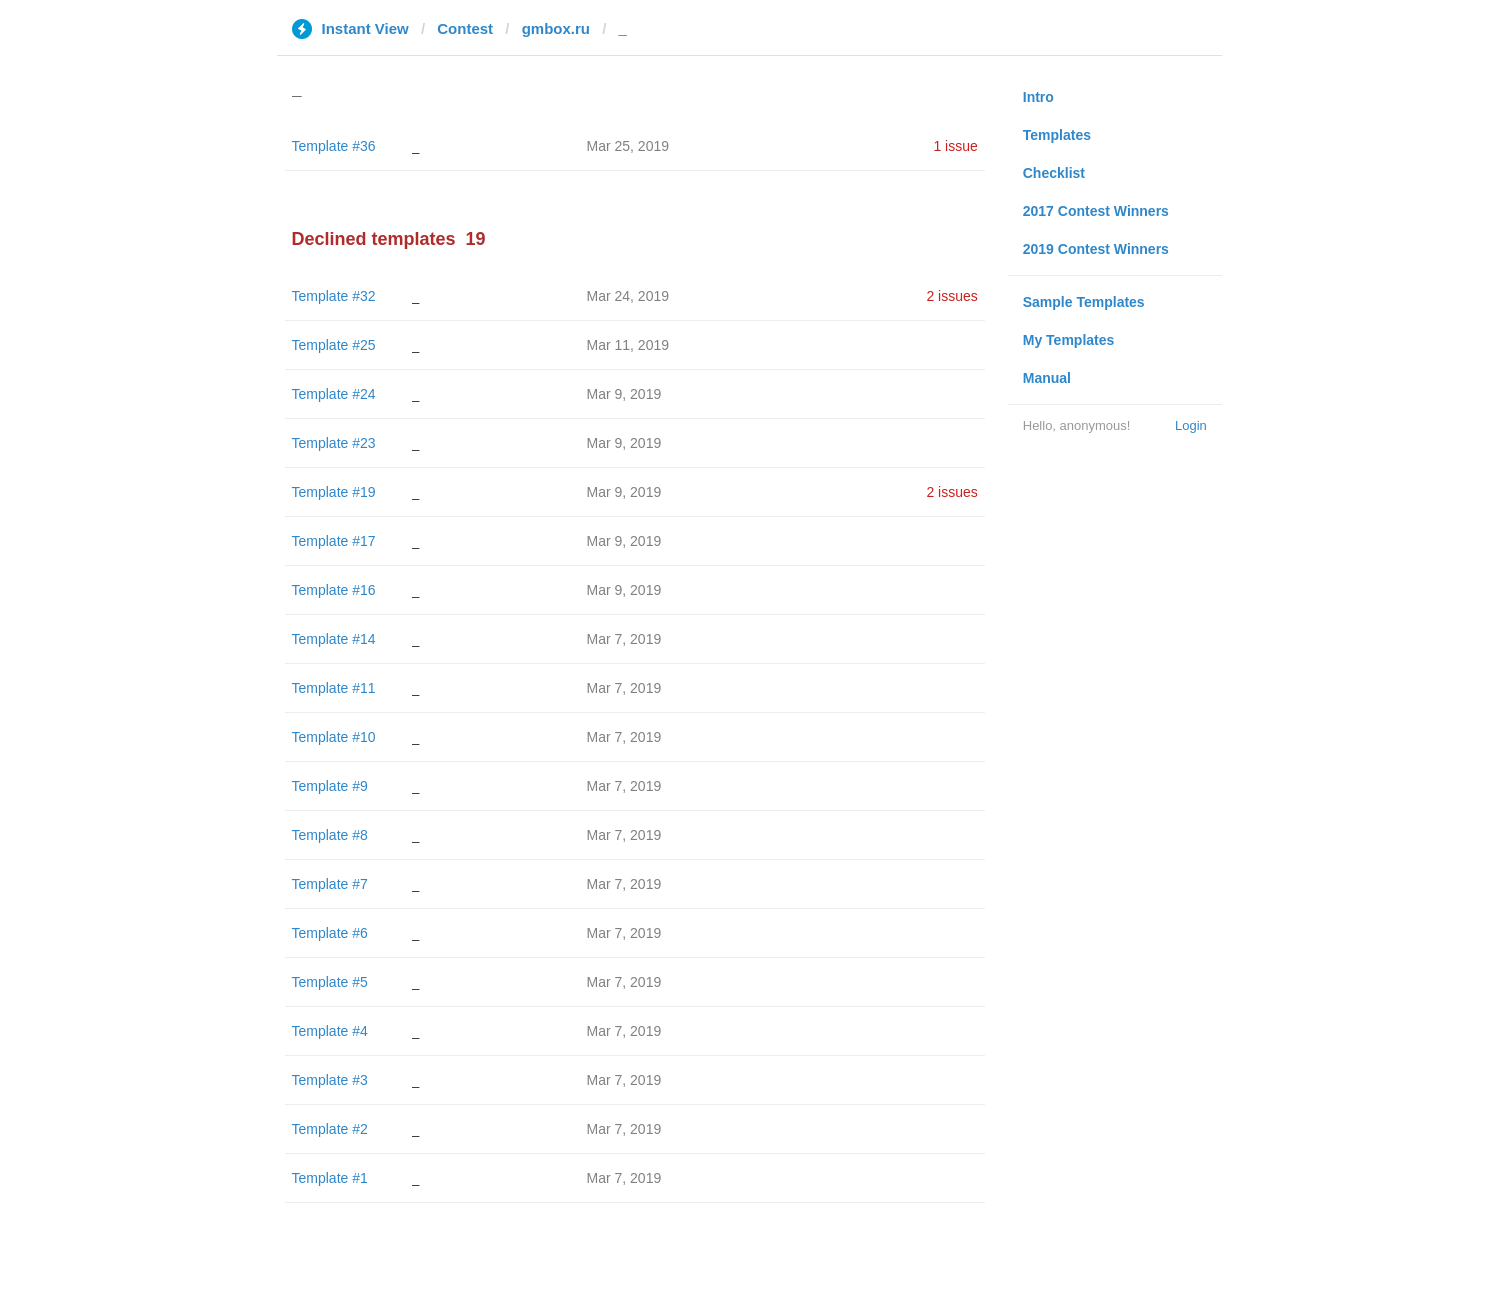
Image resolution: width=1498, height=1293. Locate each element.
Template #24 (334, 394)
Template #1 (330, 1178)
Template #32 (334, 296)
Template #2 (330, 1129)
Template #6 (330, 933)
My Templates (1069, 340)
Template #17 (334, 541)
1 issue (955, 146)
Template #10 (334, 737)
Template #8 (330, 835)
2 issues (951, 296)
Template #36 (334, 146)
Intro (1038, 97)
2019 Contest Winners (1096, 249)
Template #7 (330, 884)
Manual (1047, 378)
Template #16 (334, 590)
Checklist (1054, 173)
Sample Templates (1084, 302)
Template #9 (330, 786)
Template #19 (334, 492)
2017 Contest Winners (1096, 211)
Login (1191, 425)
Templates (1057, 135)
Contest (465, 28)
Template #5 (330, 982)
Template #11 (334, 688)
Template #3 (330, 1080)
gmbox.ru (556, 28)
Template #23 (334, 443)
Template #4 (330, 1031)
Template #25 (334, 345)
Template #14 (334, 639)
